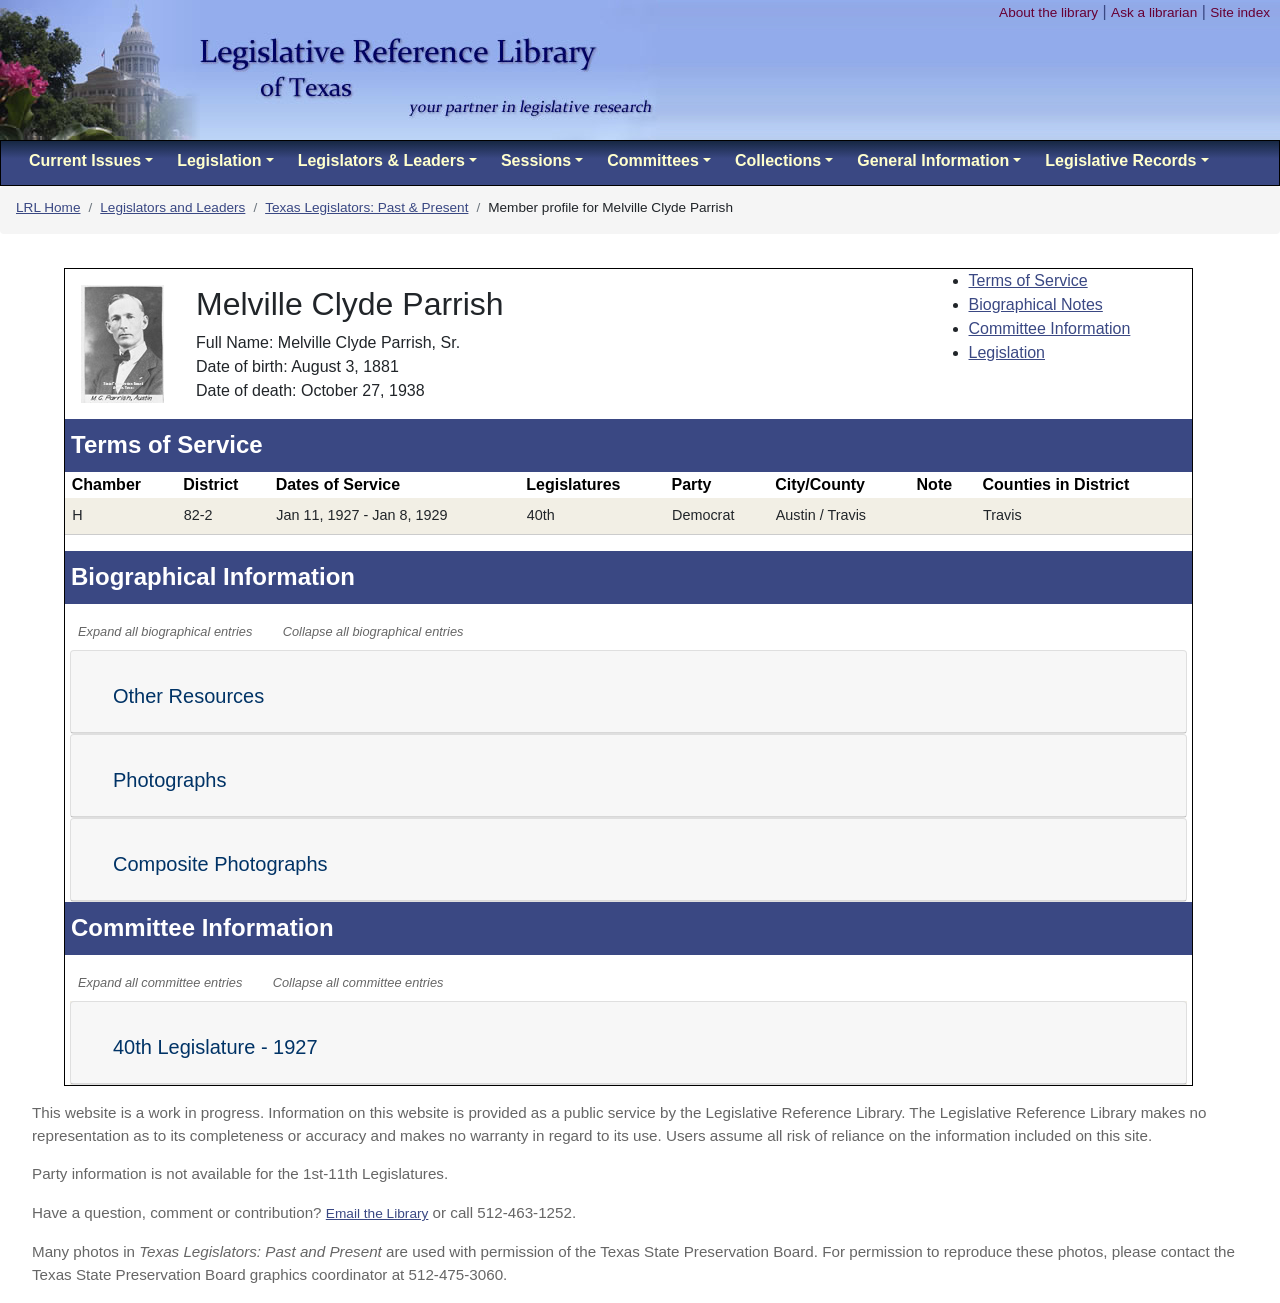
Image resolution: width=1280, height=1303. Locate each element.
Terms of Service (1028, 280)
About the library (1048, 12)
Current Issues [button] (85, 160)
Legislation (1007, 352)
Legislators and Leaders (172, 207)
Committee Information (1050, 328)
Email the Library (377, 1213)
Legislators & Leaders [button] (381, 160)
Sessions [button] (536, 160)
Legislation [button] (219, 160)
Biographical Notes (1036, 304)
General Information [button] (933, 160)
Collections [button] (778, 160)
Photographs (169, 780)
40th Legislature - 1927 (215, 1047)
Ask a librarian (1154, 12)
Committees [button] (653, 160)
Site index (1240, 12)
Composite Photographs (220, 864)
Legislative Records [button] (1120, 160)
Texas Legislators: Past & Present (366, 207)
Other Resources (188, 696)
